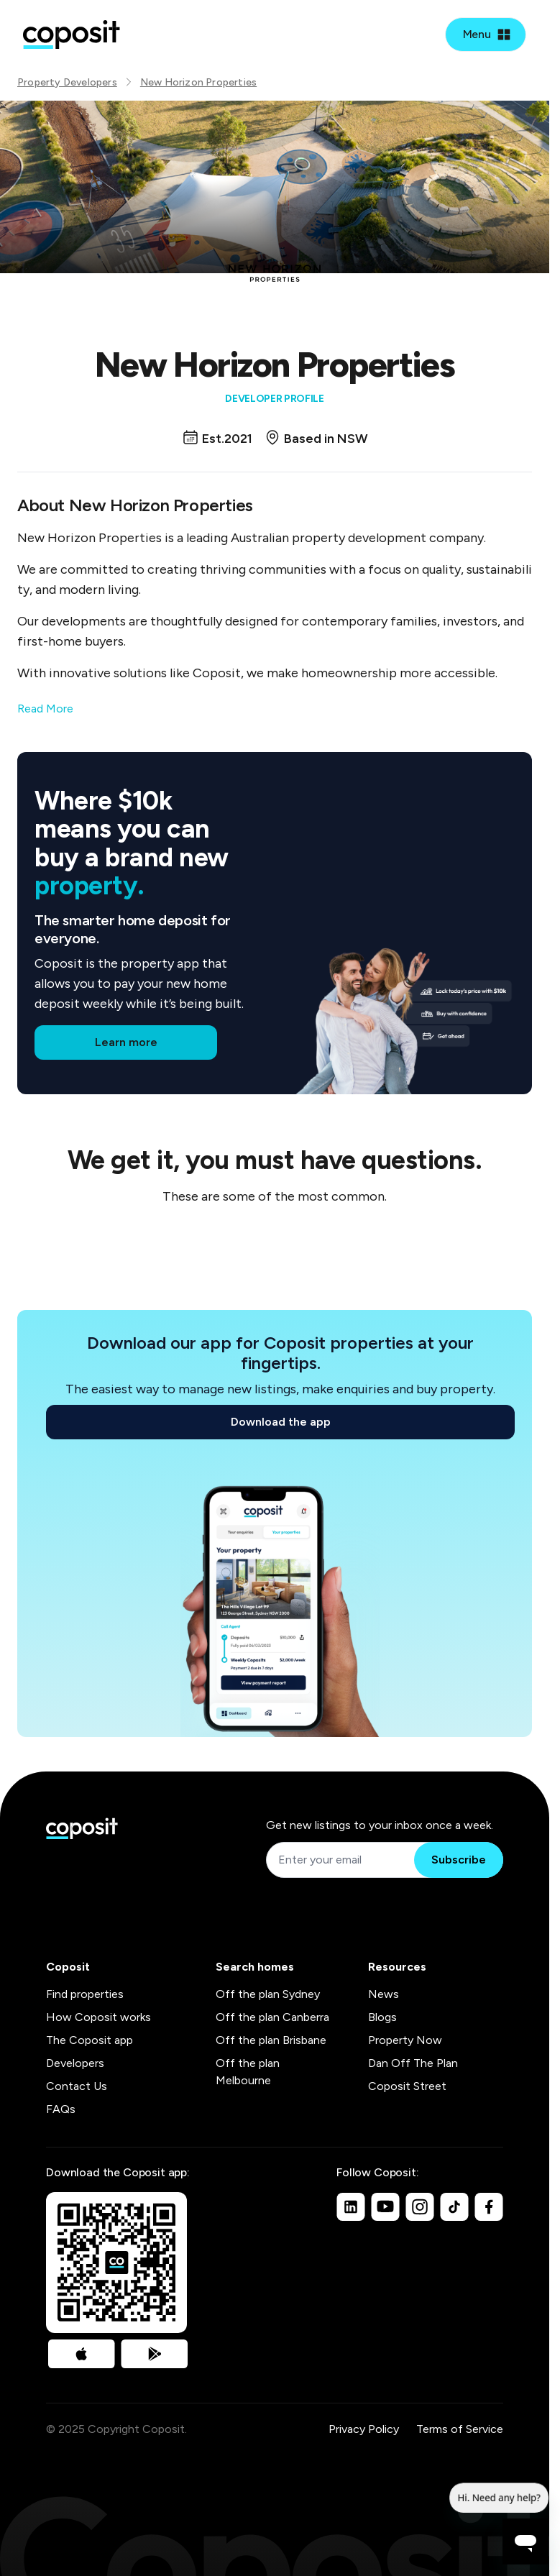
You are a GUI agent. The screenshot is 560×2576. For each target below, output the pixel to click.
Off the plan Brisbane (271, 2040)
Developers (75, 2063)
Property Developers (67, 82)
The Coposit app (89, 2040)
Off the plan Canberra (272, 2017)
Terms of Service (459, 2429)
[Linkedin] (350, 2206)
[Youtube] (385, 2206)
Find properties (85, 1994)
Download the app (281, 1422)
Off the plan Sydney (268, 1994)
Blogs (382, 2017)
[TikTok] (454, 2206)
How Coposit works (98, 2017)
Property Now (405, 2040)
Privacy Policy (364, 2429)
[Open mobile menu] (485, 34)
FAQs (60, 2109)
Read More (45, 708)
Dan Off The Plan (413, 2063)
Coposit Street (407, 2086)
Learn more (126, 1042)
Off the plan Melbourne (248, 2071)
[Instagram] (419, 2206)
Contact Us (76, 2086)
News (383, 1994)
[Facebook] (488, 2206)
